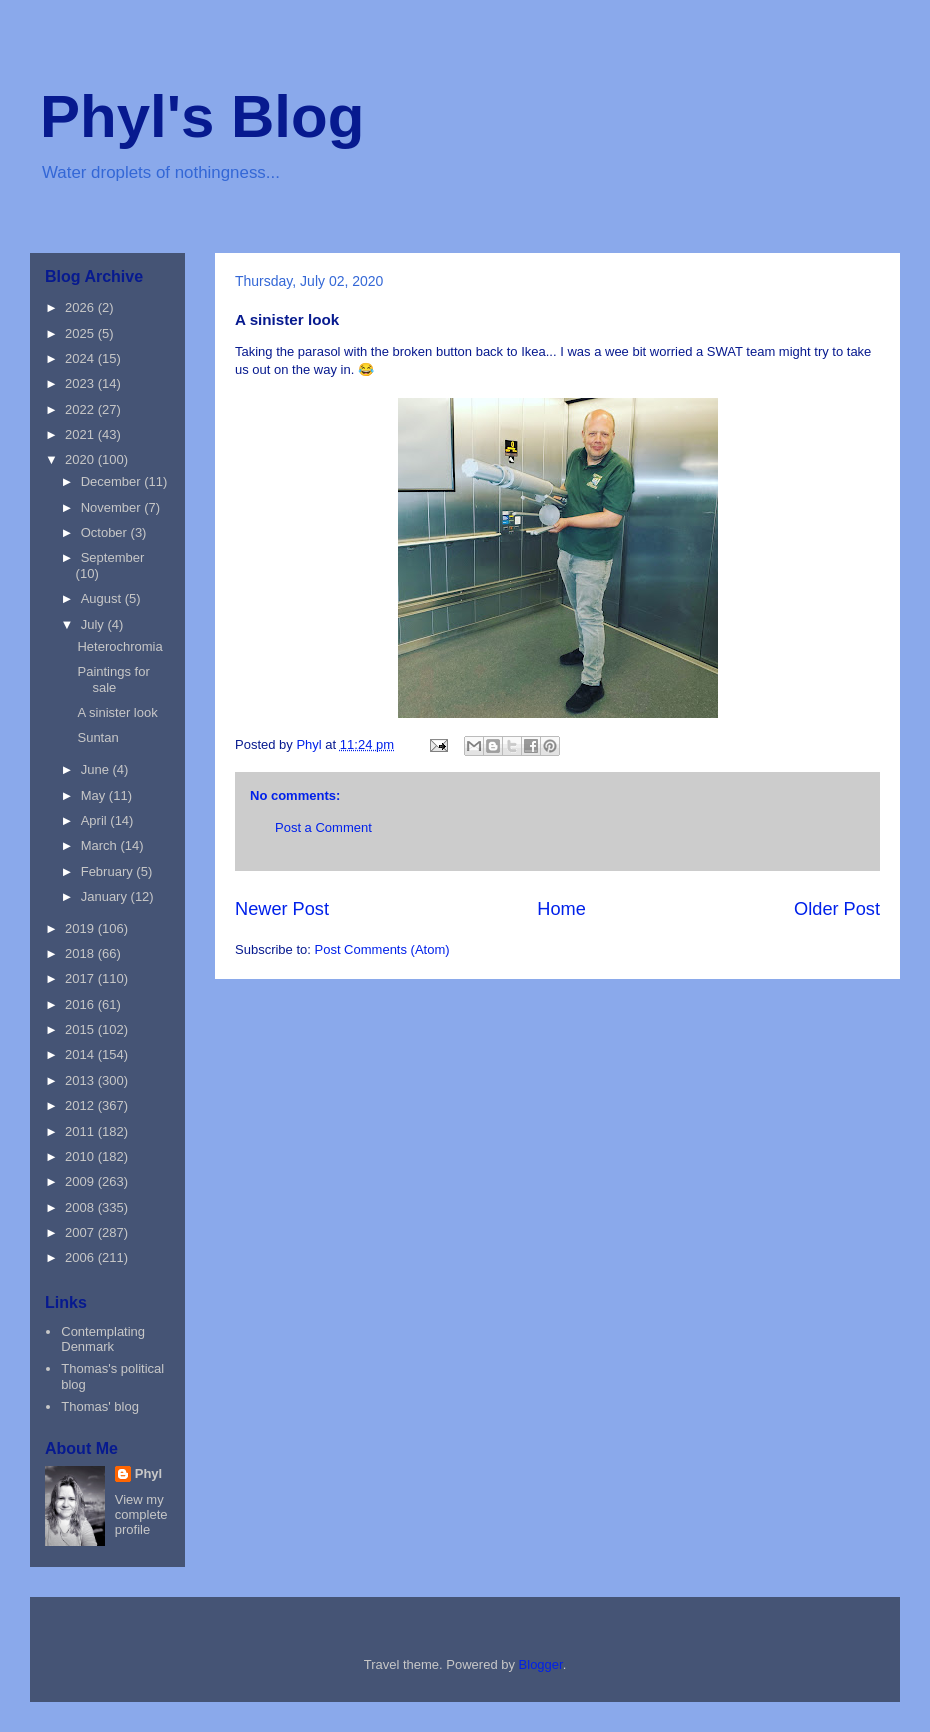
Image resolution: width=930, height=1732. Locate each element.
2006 (81, 1257)
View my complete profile (141, 1514)
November (113, 507)
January (106, 896)
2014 (81, 1054)
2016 (81, 1004)
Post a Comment (323, 827)
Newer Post (282, 909)
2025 (81, 333)
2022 (81, 409)
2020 (81, 459)
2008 (81, 1207)
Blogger (541, 1664)
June (97, 769)
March (101, 845)
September (113, 557)
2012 (81, 1105)
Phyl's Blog (202, 116)
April (96, 820)
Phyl (148, 1473)
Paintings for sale (113, 679)
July (94, 624)
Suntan (97, 737)
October (106, 532)
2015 (81, 1029)
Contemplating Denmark (103, 1339)
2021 (81, 434)
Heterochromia (119, 646)
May (95, 795)
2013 (81, 1080)
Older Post (837, 909)
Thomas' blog (100, 1406)
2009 (81, 1181)
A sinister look (117, 712)
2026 (81, 307)
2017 (81, 978)
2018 (81, 953)
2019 (81, 928)
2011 (81, 1131)
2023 (81, 383)
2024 (81, 358)
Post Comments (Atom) (382, 949)
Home (561, 909)
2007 (81, 1232)
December (113, 481)
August (103, 598)
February (109, 871)
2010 (81, 1156)
